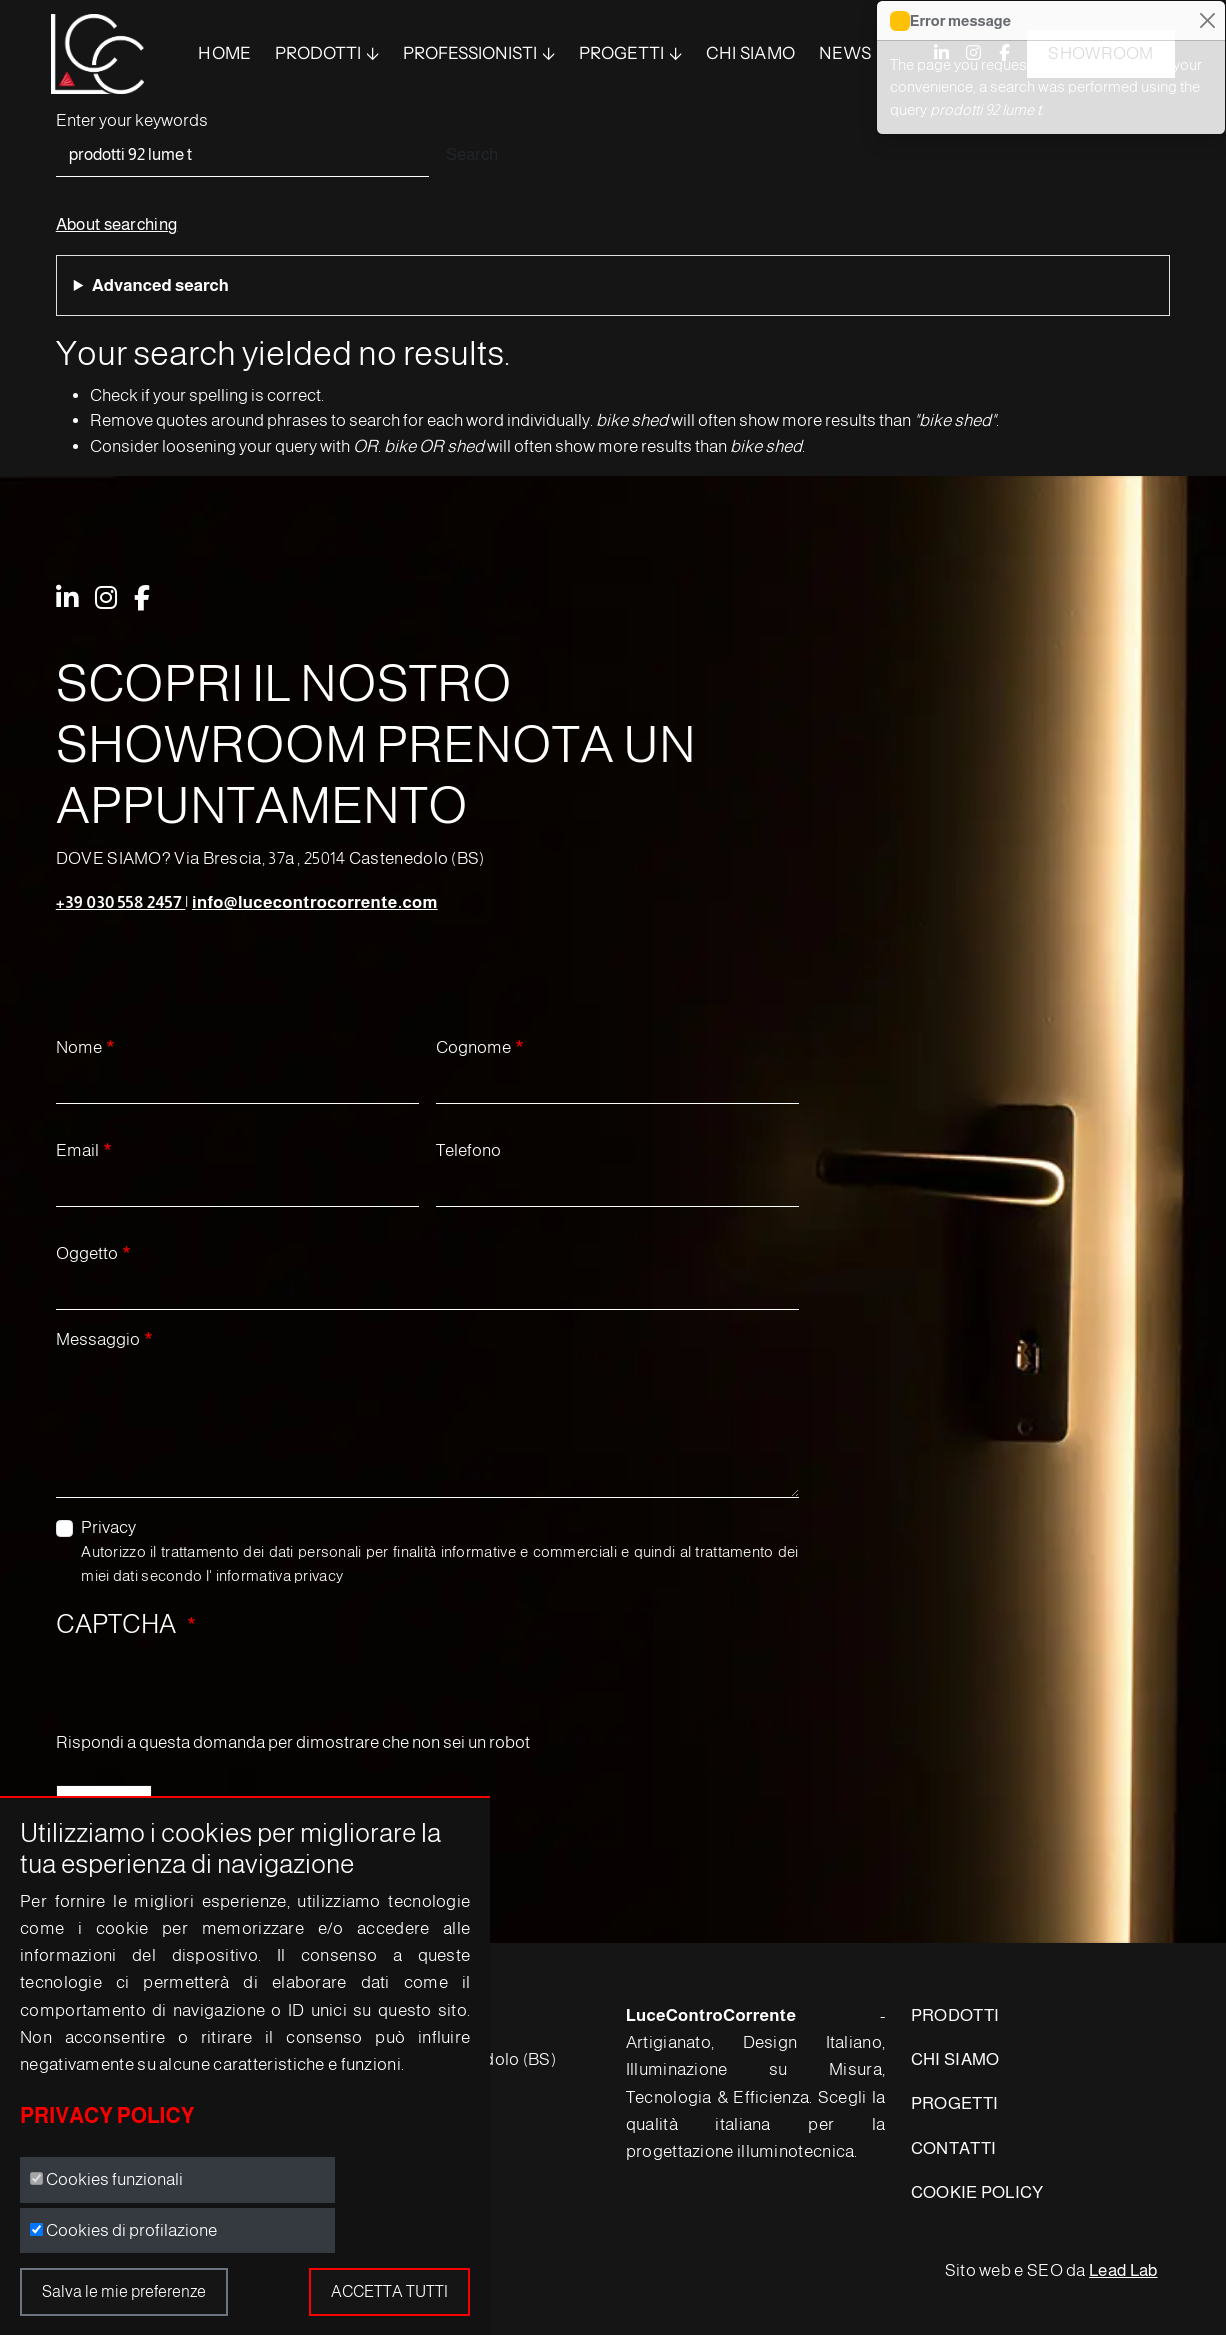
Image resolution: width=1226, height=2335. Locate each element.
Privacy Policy (107, 2115)
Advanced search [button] (160, 285)
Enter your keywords (132, 120)
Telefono (468, 1150)
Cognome (473, 1047)
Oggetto (87, 1253)
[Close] (1207, 21)
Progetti (621, 53)
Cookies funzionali (114, 2179)
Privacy (108, 1527)
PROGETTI (954, 2103)
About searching (117, 224)
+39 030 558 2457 (121, 902)
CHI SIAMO (955, 2059)
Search (472, 154)
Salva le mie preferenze (124, 2291)
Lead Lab (1123, 2270)
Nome (79, 1047)
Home (224, 53)
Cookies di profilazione (131, 2230)
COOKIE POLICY (977, 2192)
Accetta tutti (389, 2291)
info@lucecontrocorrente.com (315, 902)
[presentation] (208, 1691)
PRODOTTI (318, 53)
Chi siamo (751, 53)
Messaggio (98, 1339)
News (845, 53)
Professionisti (470, 53)
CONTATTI (953, 2148)
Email (77, 1150)
